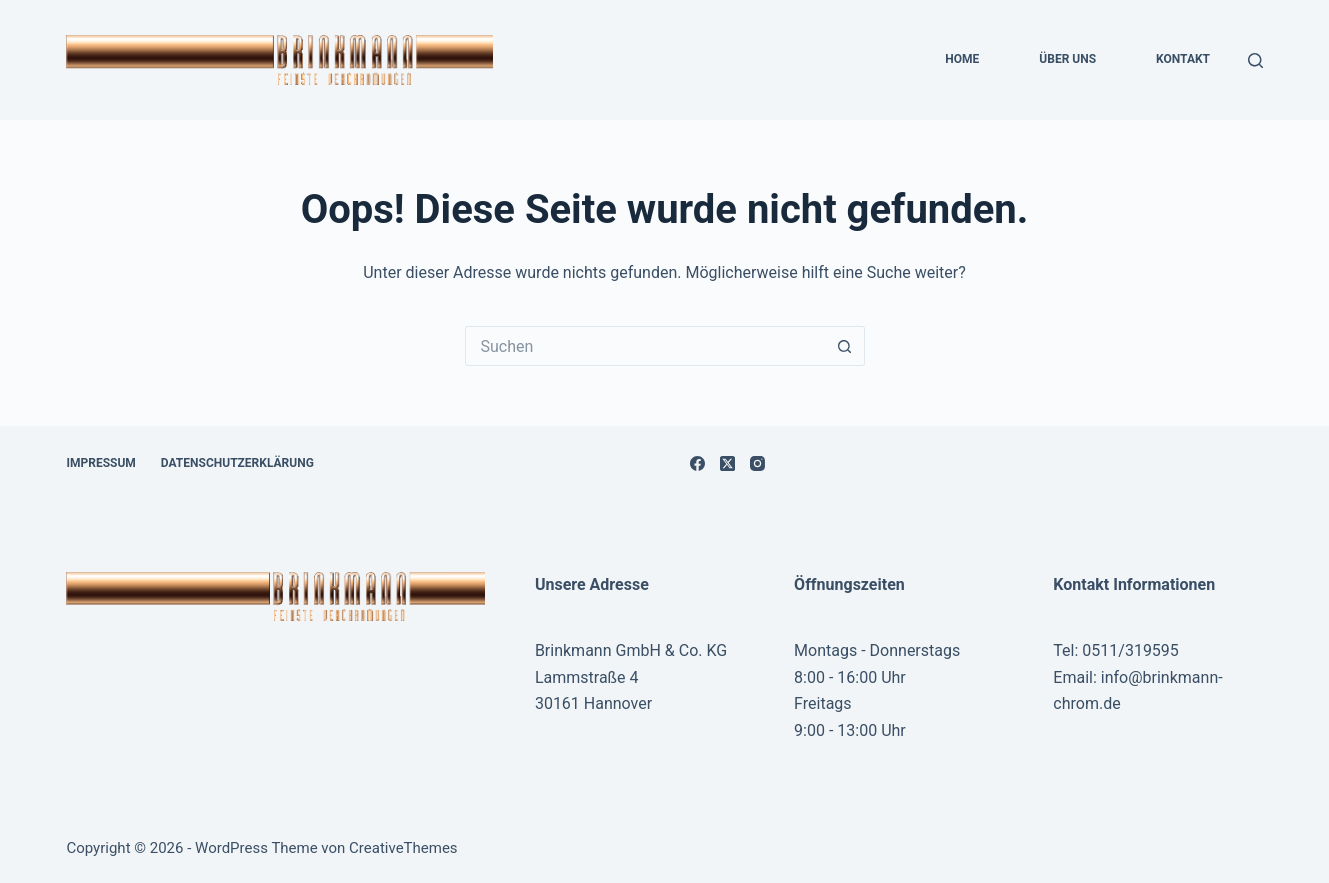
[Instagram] (757, 463)
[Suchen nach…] (645, 346)
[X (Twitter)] (727, 463)
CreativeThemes (403, 848)
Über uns (1067, 59)
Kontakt (1183, 59)
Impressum (100, 463)
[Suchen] (1255, 60)
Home (962, 59)
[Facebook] (697, 463)
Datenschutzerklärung (237, 463)
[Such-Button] (845, 346)
